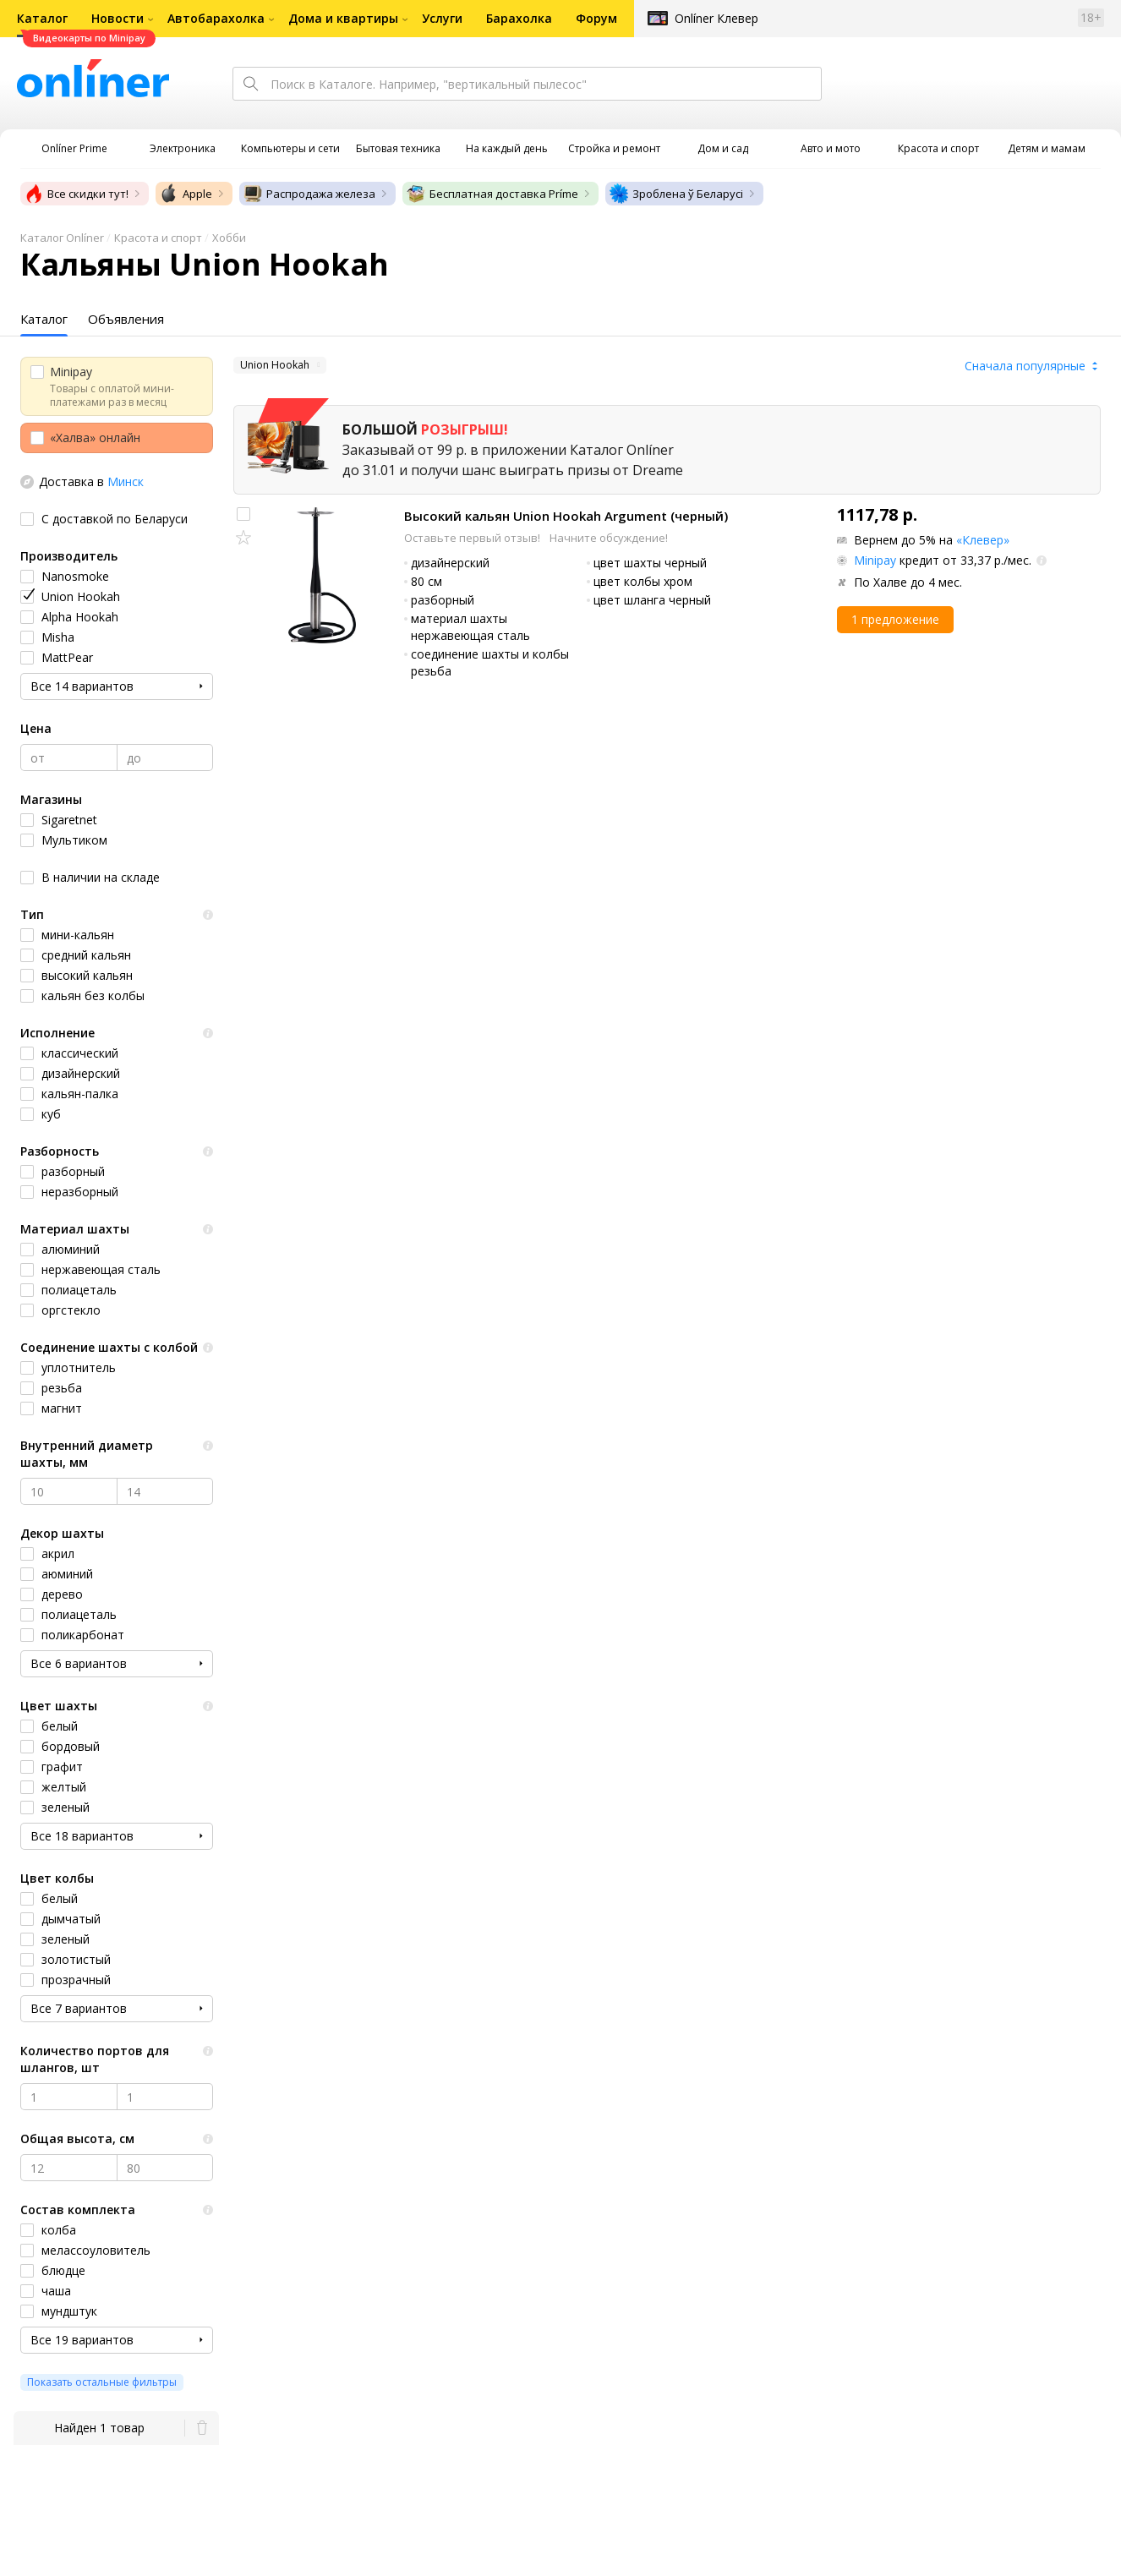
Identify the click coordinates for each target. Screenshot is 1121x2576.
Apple (185, 193)
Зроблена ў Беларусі (676, 193)
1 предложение (895, 619)
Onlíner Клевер (716, 18)
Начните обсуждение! (609, 537)
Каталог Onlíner (62, 237)
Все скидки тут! (76, 193)
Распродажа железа (309, 193)
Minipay (875, 560)
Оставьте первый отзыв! (473, 537)
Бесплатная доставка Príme (492, 193)
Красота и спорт (158, 237)
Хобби (229, 237)
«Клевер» (982, 540)
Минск (125, 481)
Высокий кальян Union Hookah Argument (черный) (566, 515)
